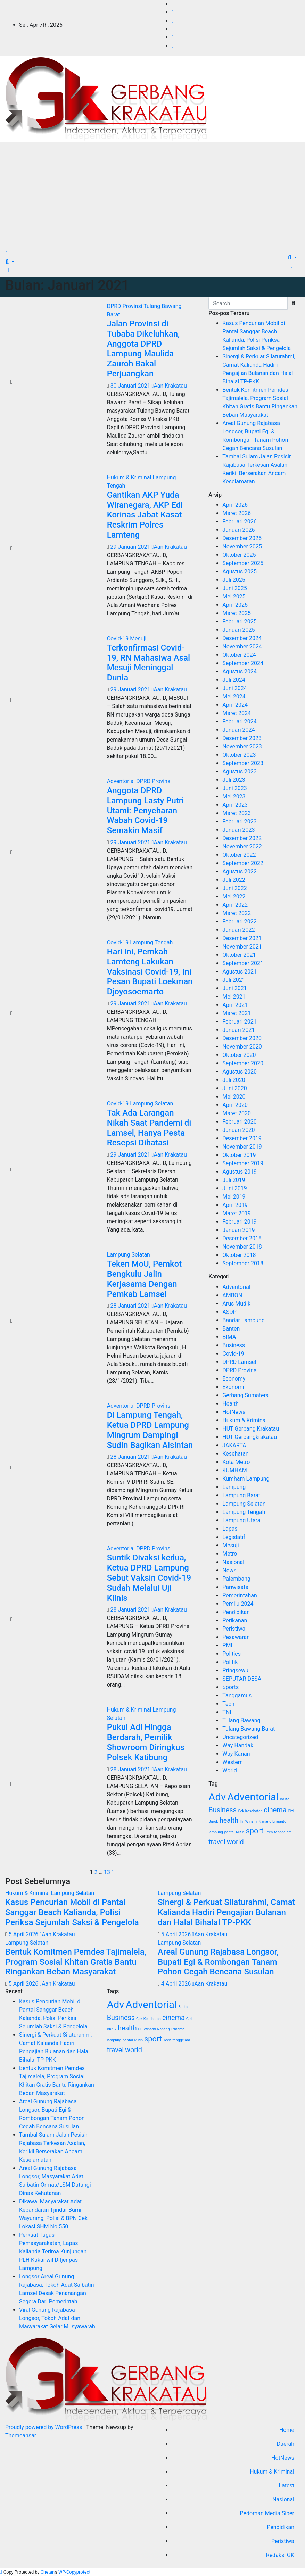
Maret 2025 (236, 613)
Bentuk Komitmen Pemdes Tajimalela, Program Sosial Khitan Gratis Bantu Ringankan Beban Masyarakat (75, 1962)
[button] (10, 261)
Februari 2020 (239, 1121)
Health (230, 1403)
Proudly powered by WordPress (44, 2427)
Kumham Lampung (245, 1478)
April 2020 (235, 1105)
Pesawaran (236, 1637)
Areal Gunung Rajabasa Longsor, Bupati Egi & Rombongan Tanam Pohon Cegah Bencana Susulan (218, 1962)
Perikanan (234, 1620)
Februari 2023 (239, 821)
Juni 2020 (234, 1088)
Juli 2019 (233, 1180)
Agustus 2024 (239, 671)
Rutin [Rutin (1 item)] (240, 1832)
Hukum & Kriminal (130, 477)
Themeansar (20, 2435)
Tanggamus (237, 1695)
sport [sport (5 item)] (255, 1831)
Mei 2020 (233, 1096)
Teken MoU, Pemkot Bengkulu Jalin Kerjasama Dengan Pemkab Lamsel (144, 1279)
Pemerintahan (239, 1595)
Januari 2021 (238, 1030)
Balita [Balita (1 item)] (284, 1799)
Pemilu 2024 (237, 1603)
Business (233, 1345)
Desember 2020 (242, 1038)
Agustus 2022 (239, 871)
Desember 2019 (242, 1138)
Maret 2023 (236, 813)
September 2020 (242, 1063)
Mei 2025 (233, 596)
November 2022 (242, 846)
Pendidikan (236, 1612)
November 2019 (242, 1146)
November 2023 (242, 746)
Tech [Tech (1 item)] (269, 1832)
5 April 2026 (24, 1934)
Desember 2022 (242, 838)
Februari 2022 (239, 921)
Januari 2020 (238, 1130)
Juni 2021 (234, 988)
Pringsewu (235, 1670)
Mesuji (138, 638)
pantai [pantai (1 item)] (229, 1832)
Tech (228, 1703)
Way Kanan (236, 1753)
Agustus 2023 (239, 771)
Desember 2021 (242, 938)
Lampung (234, 1487)
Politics (231, 1653)
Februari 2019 (239, 1221)
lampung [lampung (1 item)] (215, 1832)
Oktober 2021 (239, 955)
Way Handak (237, 1745)
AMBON (232, 1295)
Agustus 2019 (239, 1171)
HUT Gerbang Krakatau (250, 1428)
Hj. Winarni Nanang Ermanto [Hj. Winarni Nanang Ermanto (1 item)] (263, 1821)
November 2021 (242, 946)
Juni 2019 (234, 1188)
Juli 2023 (233, 780)
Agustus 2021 (239, 971)
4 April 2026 (176, 1983)
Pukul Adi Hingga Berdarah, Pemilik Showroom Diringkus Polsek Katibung (145, 1742)
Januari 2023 (238, 830)
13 (107, 1872)
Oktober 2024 (239, 655)
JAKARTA (234, 1445)
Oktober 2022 (239, 855)
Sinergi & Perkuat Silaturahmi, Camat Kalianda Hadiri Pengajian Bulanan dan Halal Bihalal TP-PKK (226, 1912)
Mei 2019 (233, 1196)
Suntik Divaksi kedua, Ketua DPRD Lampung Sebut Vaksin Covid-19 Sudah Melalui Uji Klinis (149, 1577)
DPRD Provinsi (125, 306)
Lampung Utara (241, 1520)
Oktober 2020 (239, 1055)
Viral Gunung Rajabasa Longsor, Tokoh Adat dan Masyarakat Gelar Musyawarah (57, 2318)
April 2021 (235, 1005)
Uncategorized (240, 1737)
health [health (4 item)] (229, 1820)
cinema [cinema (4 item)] (275, 1810)
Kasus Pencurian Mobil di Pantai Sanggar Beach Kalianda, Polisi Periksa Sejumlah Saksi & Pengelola (72, 1912)
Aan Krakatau (169, 385)
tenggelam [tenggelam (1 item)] (282, 1832)
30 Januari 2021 (130, 385)
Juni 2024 (234, 688)
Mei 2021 (233, 996)
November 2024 (242, 646)
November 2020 (242, 1046)
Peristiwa (233, 1628)
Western (232, 1762)
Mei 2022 (233, 896)
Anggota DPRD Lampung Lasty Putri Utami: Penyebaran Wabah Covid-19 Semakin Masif (145, 810)
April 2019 (235, 1205)
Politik (230, 1662)
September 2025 (242, 563)
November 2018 (242, 1246)
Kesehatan (235, 1453)
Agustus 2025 (239, 571)
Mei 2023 (233, 796)
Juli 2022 (233, 880)
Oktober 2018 (239, 1255)
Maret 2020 (236, 1113)
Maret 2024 (236, 713)
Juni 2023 (234, 788)
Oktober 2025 (239, 555)
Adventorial (122, 781)
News (229, 1570)
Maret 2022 (236, 913)
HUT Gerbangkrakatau (249, 1437)
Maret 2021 (236, 1013)
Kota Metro (236, 1462)
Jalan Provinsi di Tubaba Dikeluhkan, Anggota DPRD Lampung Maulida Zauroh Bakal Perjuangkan (143, 349)
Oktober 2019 (239, 1155)
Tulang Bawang (241, 1720)
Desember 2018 (242, 1238)
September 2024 (242, 663)
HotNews (233, 1412)
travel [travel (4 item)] (216, 1842)
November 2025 (242, 546)
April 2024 (235, 705)
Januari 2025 (238, 630)
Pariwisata (235, 1587)
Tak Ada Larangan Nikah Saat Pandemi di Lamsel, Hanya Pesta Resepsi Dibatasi (149, 1128)
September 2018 (242, 1263)
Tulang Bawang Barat (248, 1728)
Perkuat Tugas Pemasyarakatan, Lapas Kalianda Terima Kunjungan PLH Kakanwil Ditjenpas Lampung (52, 2251)
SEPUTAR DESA (241, 1678)
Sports (230, 1687)
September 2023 (242, 763)
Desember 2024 (242, 638)
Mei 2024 (233, 696)
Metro (229, 1553)
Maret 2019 (236, 1213)
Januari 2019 (238, 1230)
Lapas (229, 1528)
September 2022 (242, 863)
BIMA (229, 1337)
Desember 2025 (242, 538)
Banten (231, 1328)
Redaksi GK (280, 2555)
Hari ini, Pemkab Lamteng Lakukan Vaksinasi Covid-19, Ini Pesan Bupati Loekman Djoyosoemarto (150, 971)
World (229, 1770)
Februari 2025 (239, 621)
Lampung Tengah (151, 942)
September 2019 (242, 1163)
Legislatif (233, 1537)
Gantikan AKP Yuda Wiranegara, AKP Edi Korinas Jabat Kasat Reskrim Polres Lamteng (145, 515)
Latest (286, 2485)
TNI (226, 1712)
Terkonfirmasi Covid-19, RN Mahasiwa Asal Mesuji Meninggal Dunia (148, 662)
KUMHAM (234, 1470)
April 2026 (235, 505)
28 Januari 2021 (130, 1305)
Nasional (233, 1562)
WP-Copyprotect (74, 2572)
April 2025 (235, 605)
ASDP (229, 1312)
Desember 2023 (242, 738)
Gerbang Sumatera (245, 1395)
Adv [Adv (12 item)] (217, 1797)
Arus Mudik (236, 1303)
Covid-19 (118, 638)
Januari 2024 (238, 730)
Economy (233, 1378)
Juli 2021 (233, 980)
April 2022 (235, 905)
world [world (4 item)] (235, 1842)
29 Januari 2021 (130, 547)
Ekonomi (233, 1387)
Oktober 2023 (239, 755)
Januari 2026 (238, 530)
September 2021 (242, 963)
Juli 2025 (233, 580)
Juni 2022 (234, 888)
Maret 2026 (236, 513)
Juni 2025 (234, 588)
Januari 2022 (238, 930)
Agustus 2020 (239, 1071)
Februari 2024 (239, 721)
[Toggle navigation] (13, 255)
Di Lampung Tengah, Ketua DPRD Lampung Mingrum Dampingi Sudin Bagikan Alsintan (150, 1430)
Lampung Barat (241, 1495)
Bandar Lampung (243, 1320)
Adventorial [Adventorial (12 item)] (253, 1797)
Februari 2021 (239, 1021)
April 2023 (235, 805)
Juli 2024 (233, 680)
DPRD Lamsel (239, 1362)
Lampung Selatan (151, 1103)
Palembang (236, 1578)
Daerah (285, 2444)
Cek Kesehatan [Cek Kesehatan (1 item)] (250, 1811)
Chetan (48, 2572)
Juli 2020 (233, 1080)
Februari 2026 (239, 521)
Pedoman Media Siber (267, 2513)
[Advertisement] (152, 194)
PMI (227, 1645)
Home (286, 2430)
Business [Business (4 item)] (222, 1810)
